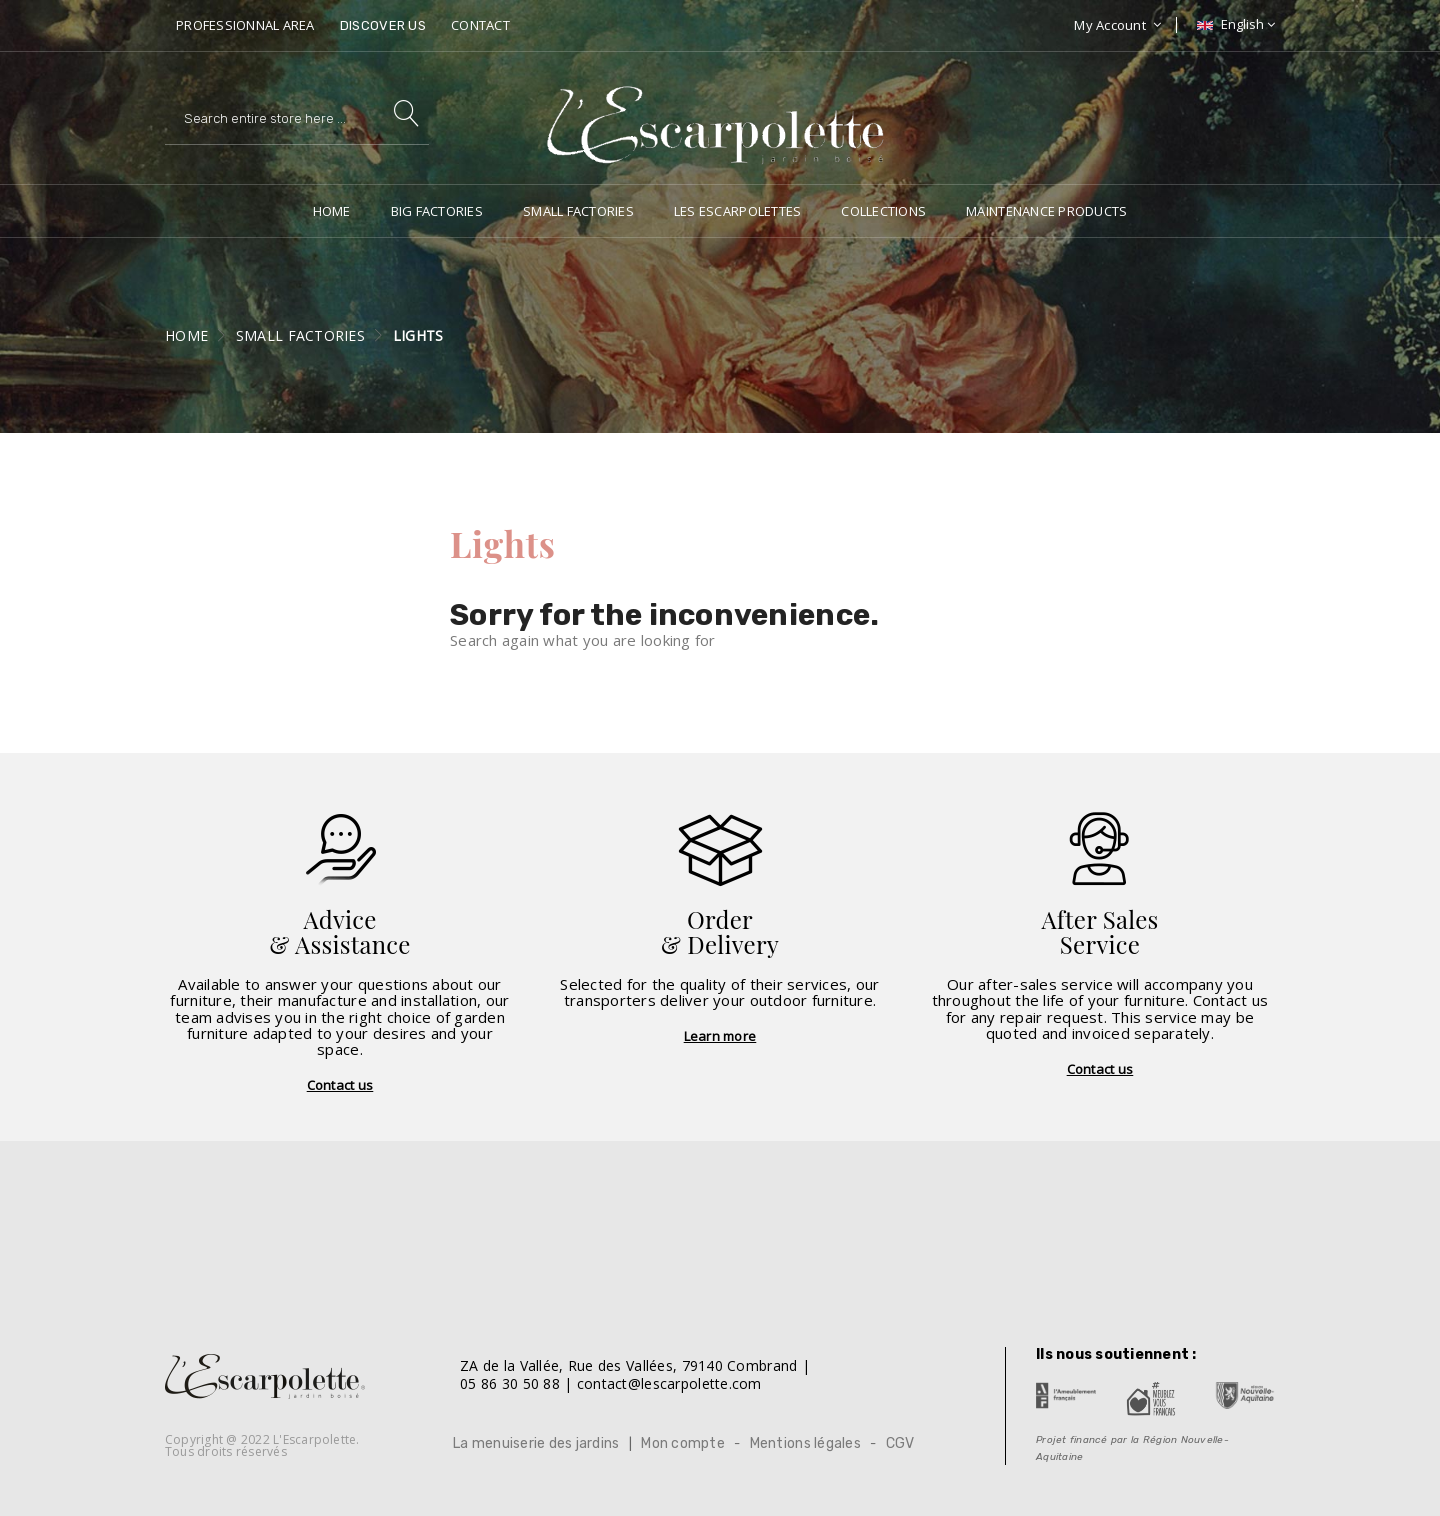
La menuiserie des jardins (536, 1443)
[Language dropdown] (1233, 24)
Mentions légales (805, 1443)
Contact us (340, 1085)
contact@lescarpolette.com (669, 1383)
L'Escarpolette (314, 1439)
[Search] (297, 118)
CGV (900, 1443)
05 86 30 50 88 (510, 1383)
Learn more (720, 1036)
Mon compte (683, 1443)
